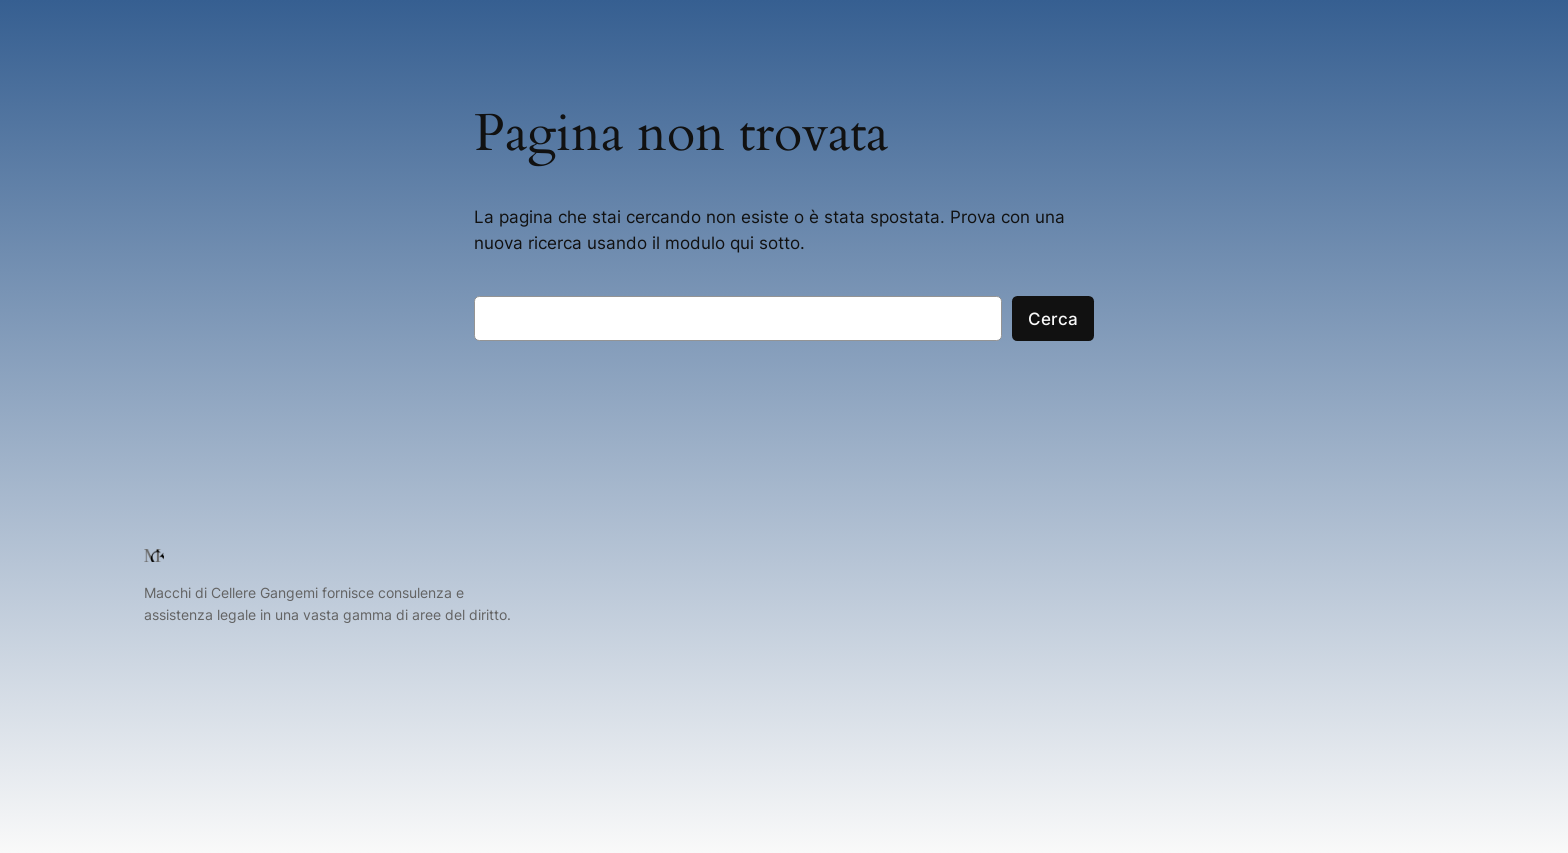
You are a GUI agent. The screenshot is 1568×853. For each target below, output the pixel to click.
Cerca (1053, 319)
